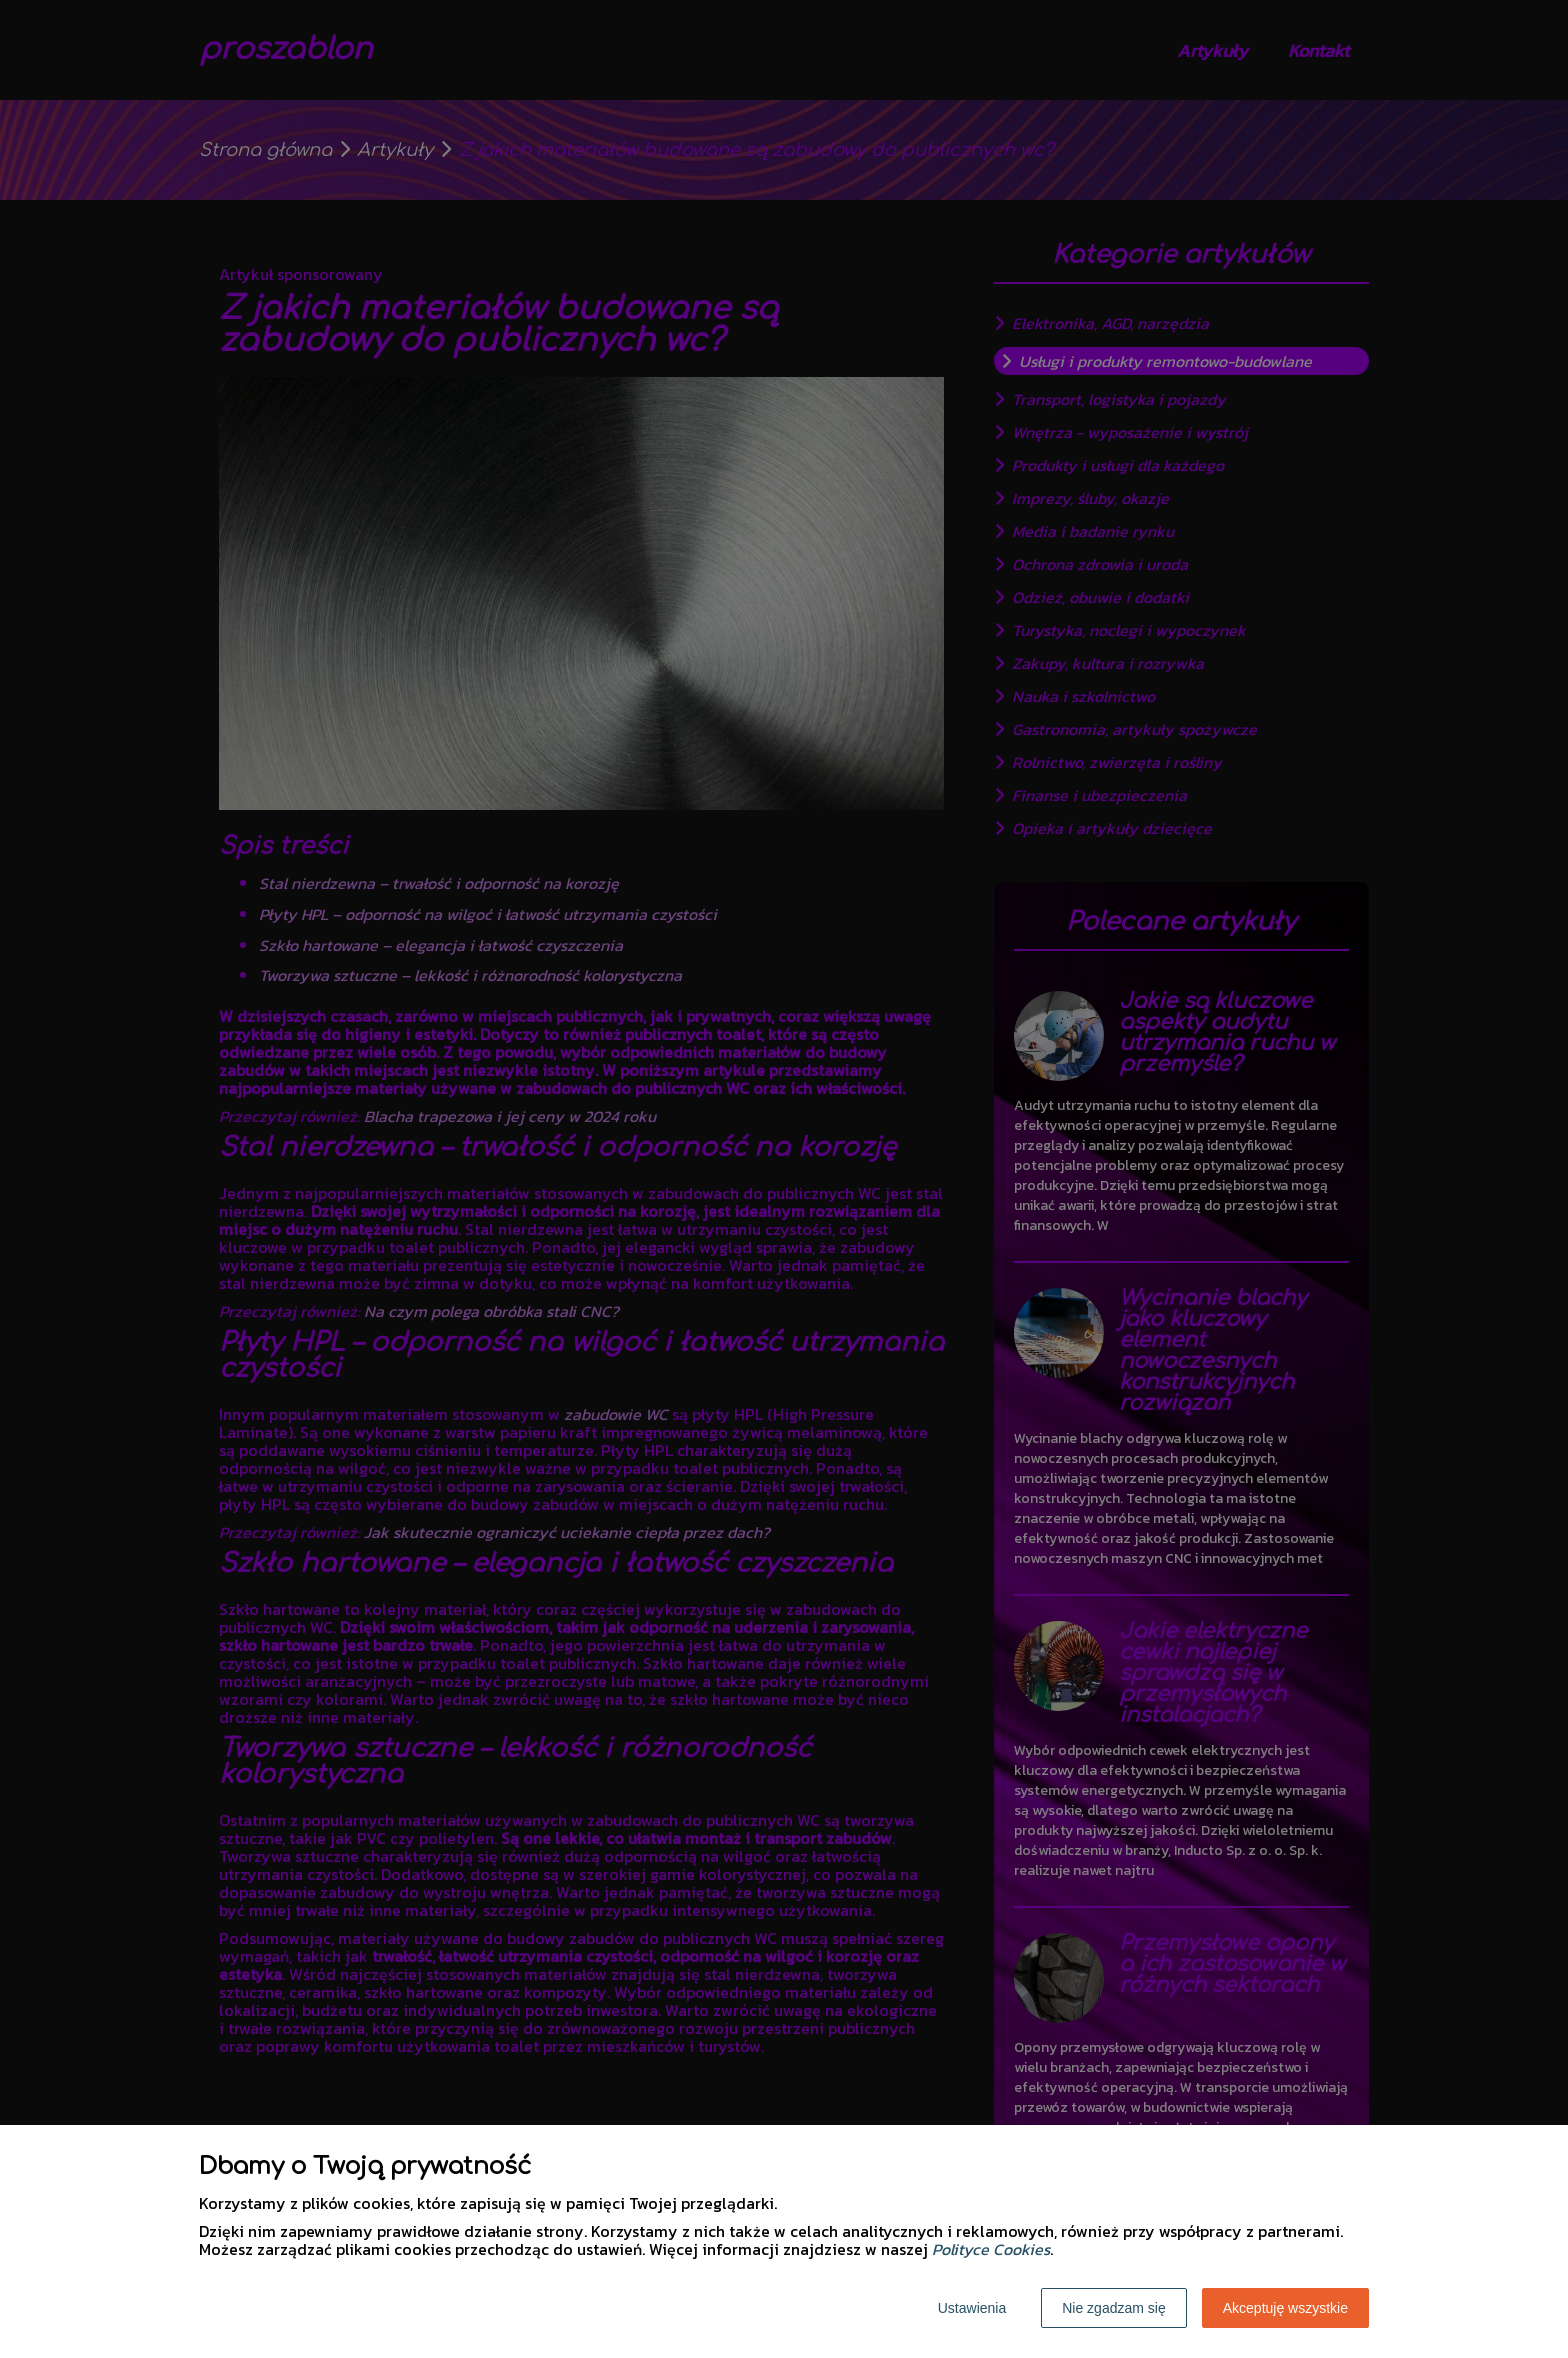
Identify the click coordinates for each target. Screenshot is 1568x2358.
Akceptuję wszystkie (1285, 2308)
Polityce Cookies (991, 2249)
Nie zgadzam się (1114, 2308)
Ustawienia (972, 2308)
